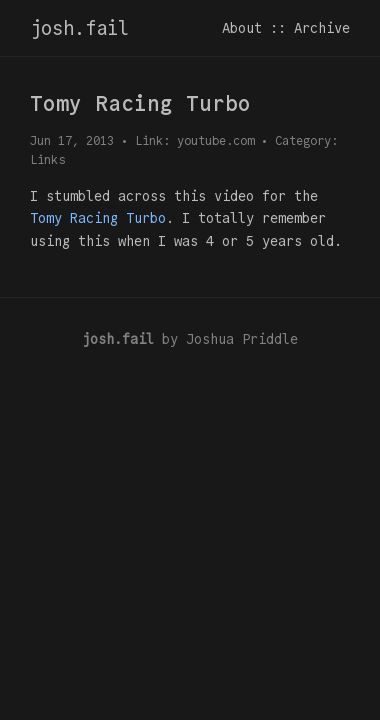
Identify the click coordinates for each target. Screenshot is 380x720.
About (242, 28)
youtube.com (215, 140)
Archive (322, 28)
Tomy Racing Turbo (98, 218)
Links (47, 159)
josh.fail (79, 28)
